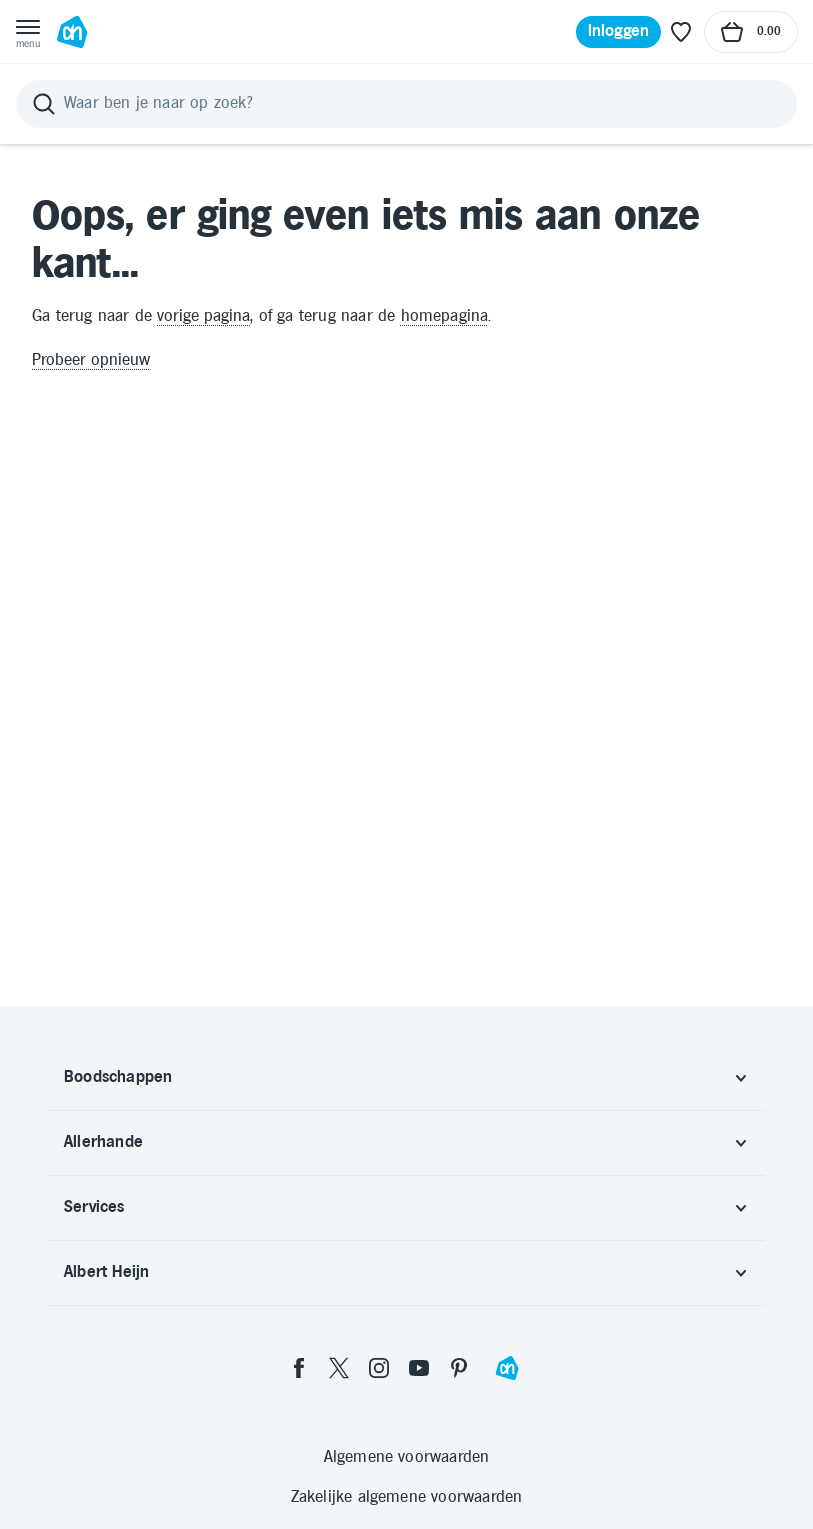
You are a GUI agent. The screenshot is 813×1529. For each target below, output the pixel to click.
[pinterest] (459, 1368)
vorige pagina (203, 316)
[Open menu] (28, 32)
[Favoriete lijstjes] (681, 32)
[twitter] (339, 1368)
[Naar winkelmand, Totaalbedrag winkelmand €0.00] (751, 32)
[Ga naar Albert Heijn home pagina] (72, 32)
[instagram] (379, 1368)
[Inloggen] (619, 32)
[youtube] (419, 1368)
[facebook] (299, 1368)
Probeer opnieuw (91, 360)
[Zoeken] (406, 104)
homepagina (445, 316)
